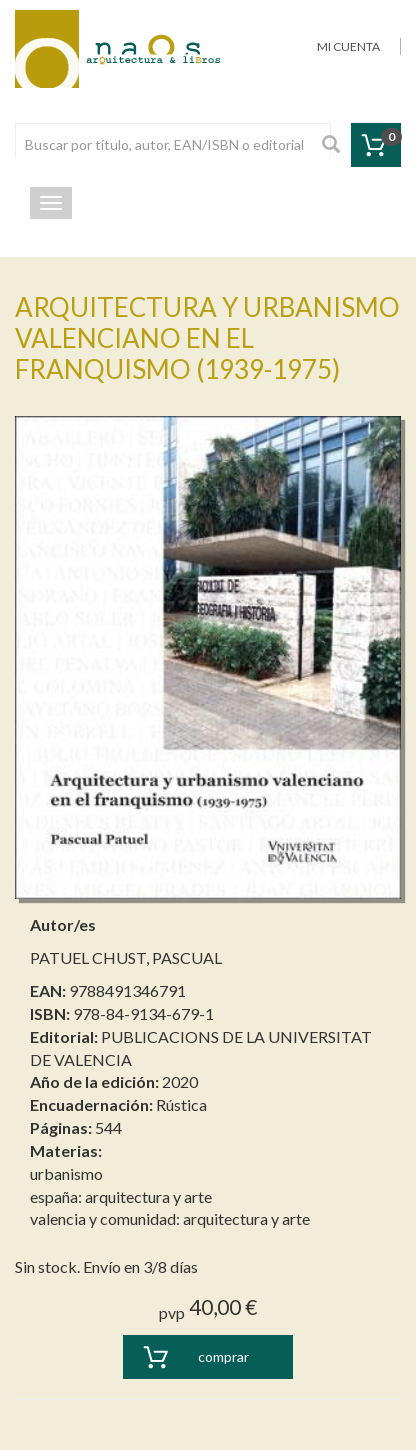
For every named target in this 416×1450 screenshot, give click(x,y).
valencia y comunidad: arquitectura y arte (170, 1218)
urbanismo (66, 1173)
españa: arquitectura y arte (121, 1196)
